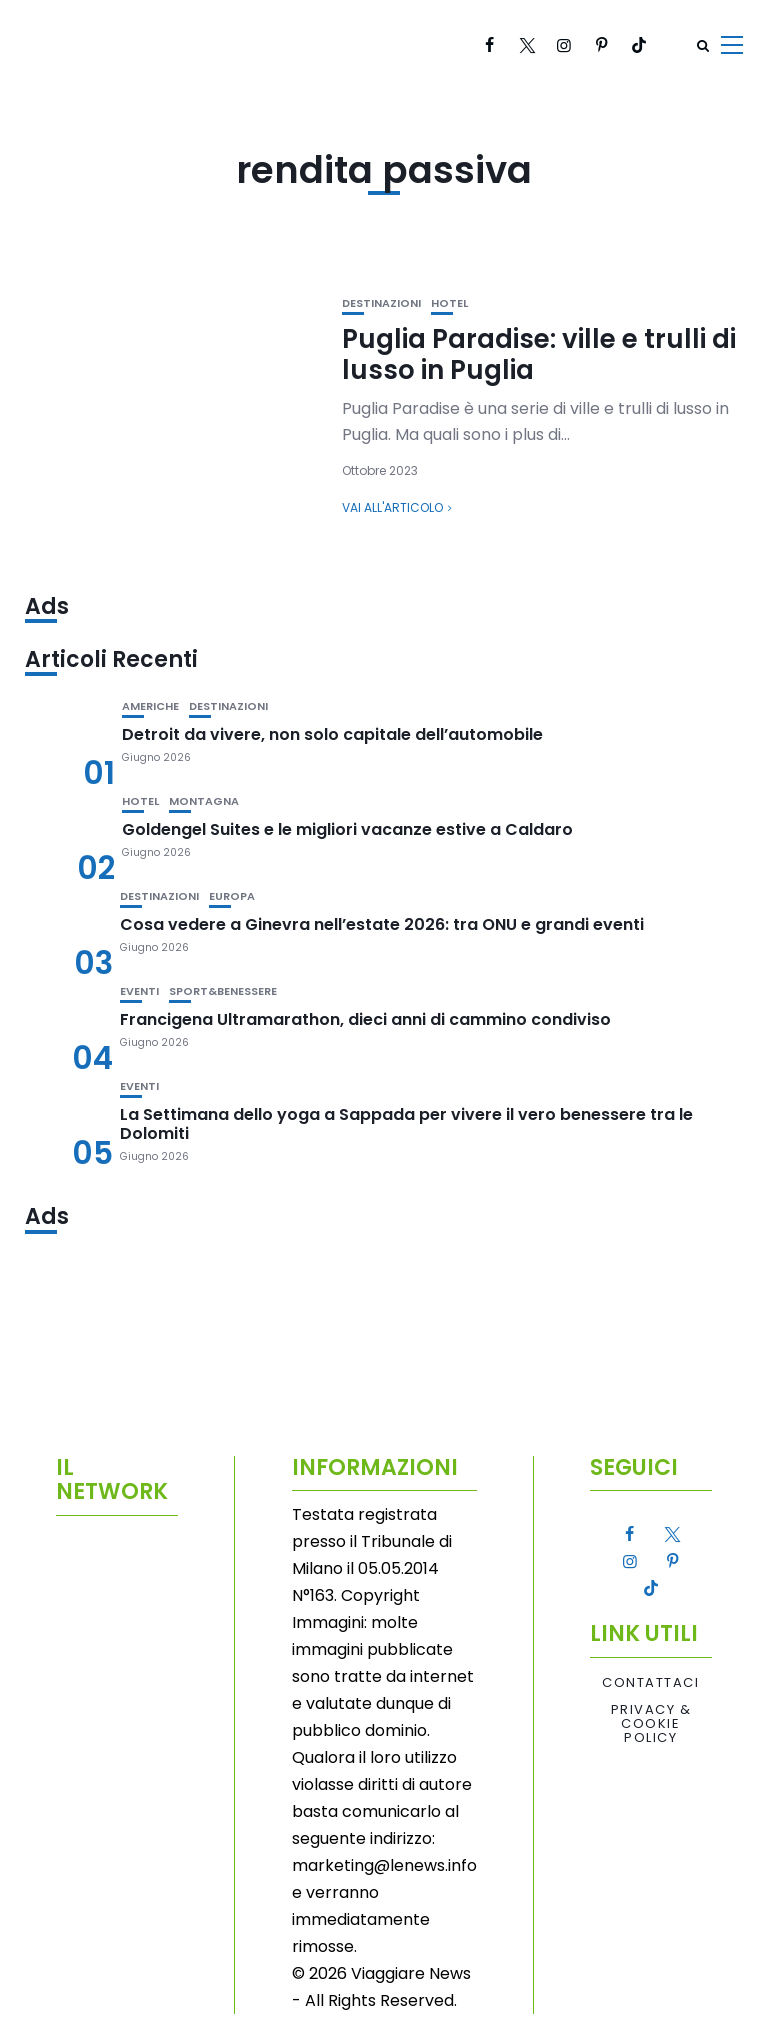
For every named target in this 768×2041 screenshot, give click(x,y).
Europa (232, 896)
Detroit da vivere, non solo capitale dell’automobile (332, 734)
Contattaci (650, 1683)
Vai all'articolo (392, 507)
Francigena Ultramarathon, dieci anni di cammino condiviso (365, 1019)
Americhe (150, 706)
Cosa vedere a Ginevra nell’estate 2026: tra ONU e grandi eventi (382, 924)
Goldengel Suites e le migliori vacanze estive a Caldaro (347, 829)
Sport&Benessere (223, 991)
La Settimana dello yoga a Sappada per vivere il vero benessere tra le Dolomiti (406, 1124)
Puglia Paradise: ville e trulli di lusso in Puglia (539, 354)
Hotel (449, 303)
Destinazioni (381, 303)
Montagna (204, 801)
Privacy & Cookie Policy (651, 1724)
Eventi (139, 991)
